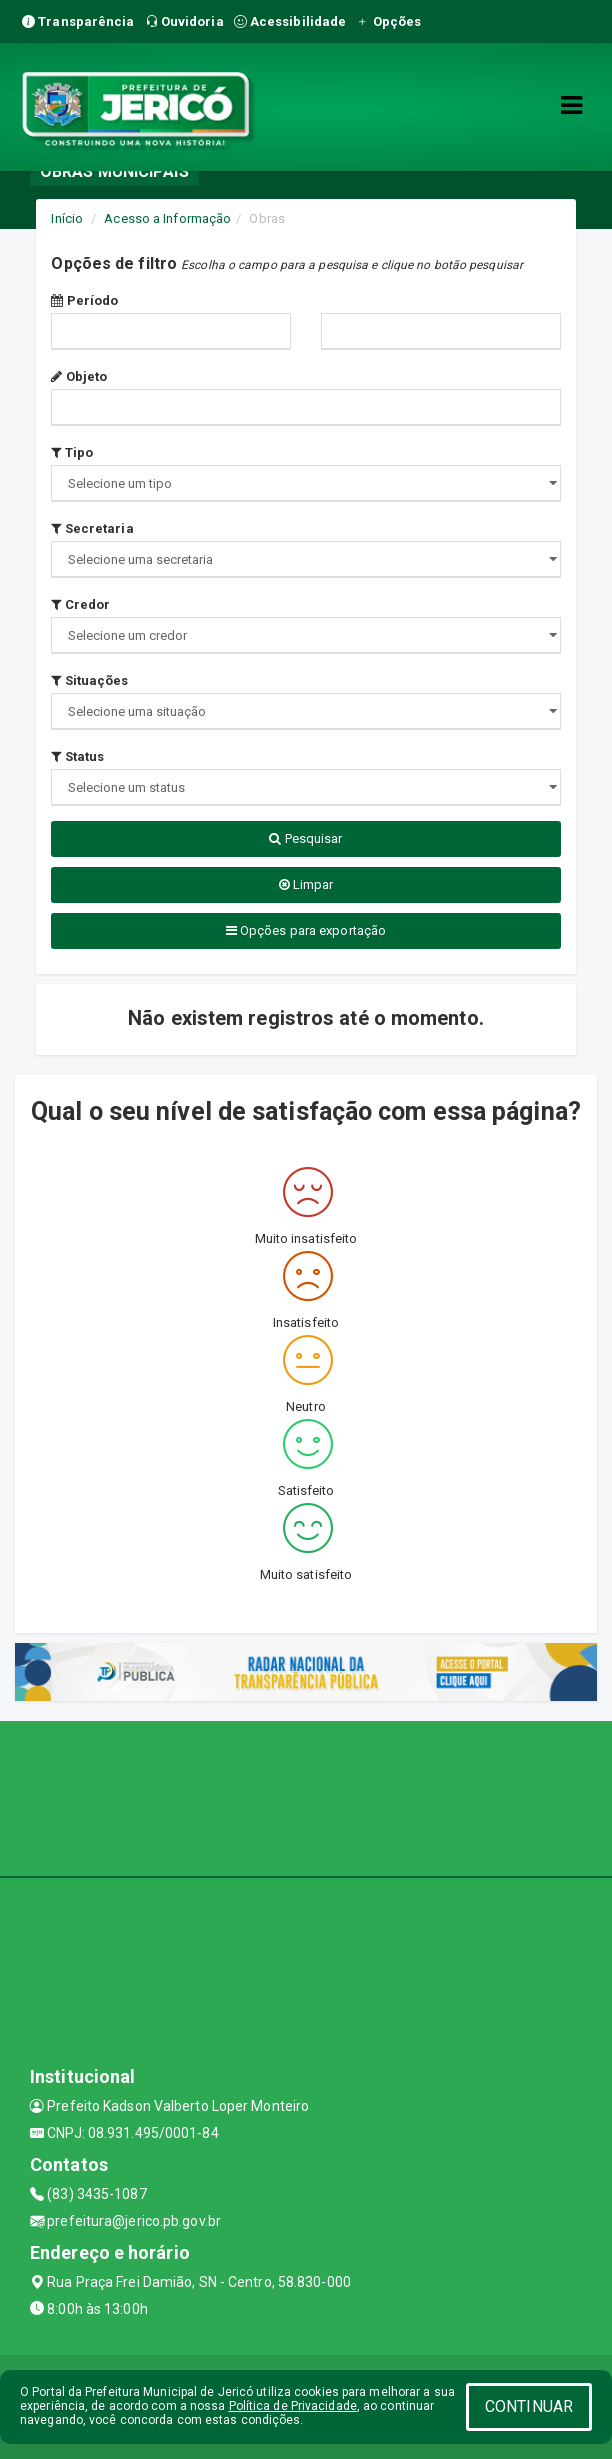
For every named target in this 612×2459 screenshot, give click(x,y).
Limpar (306, 884)
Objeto (79, 376)
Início (67, 218)
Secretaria (92, 528)
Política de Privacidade (293, 2406)
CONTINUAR (529, 2406)
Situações (89, 680)
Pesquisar (305, 838)
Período (84, 300)
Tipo (72, 452)
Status (77, 756)
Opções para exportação (306, 930)
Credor (80, 604)
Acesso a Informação (167, 218)
